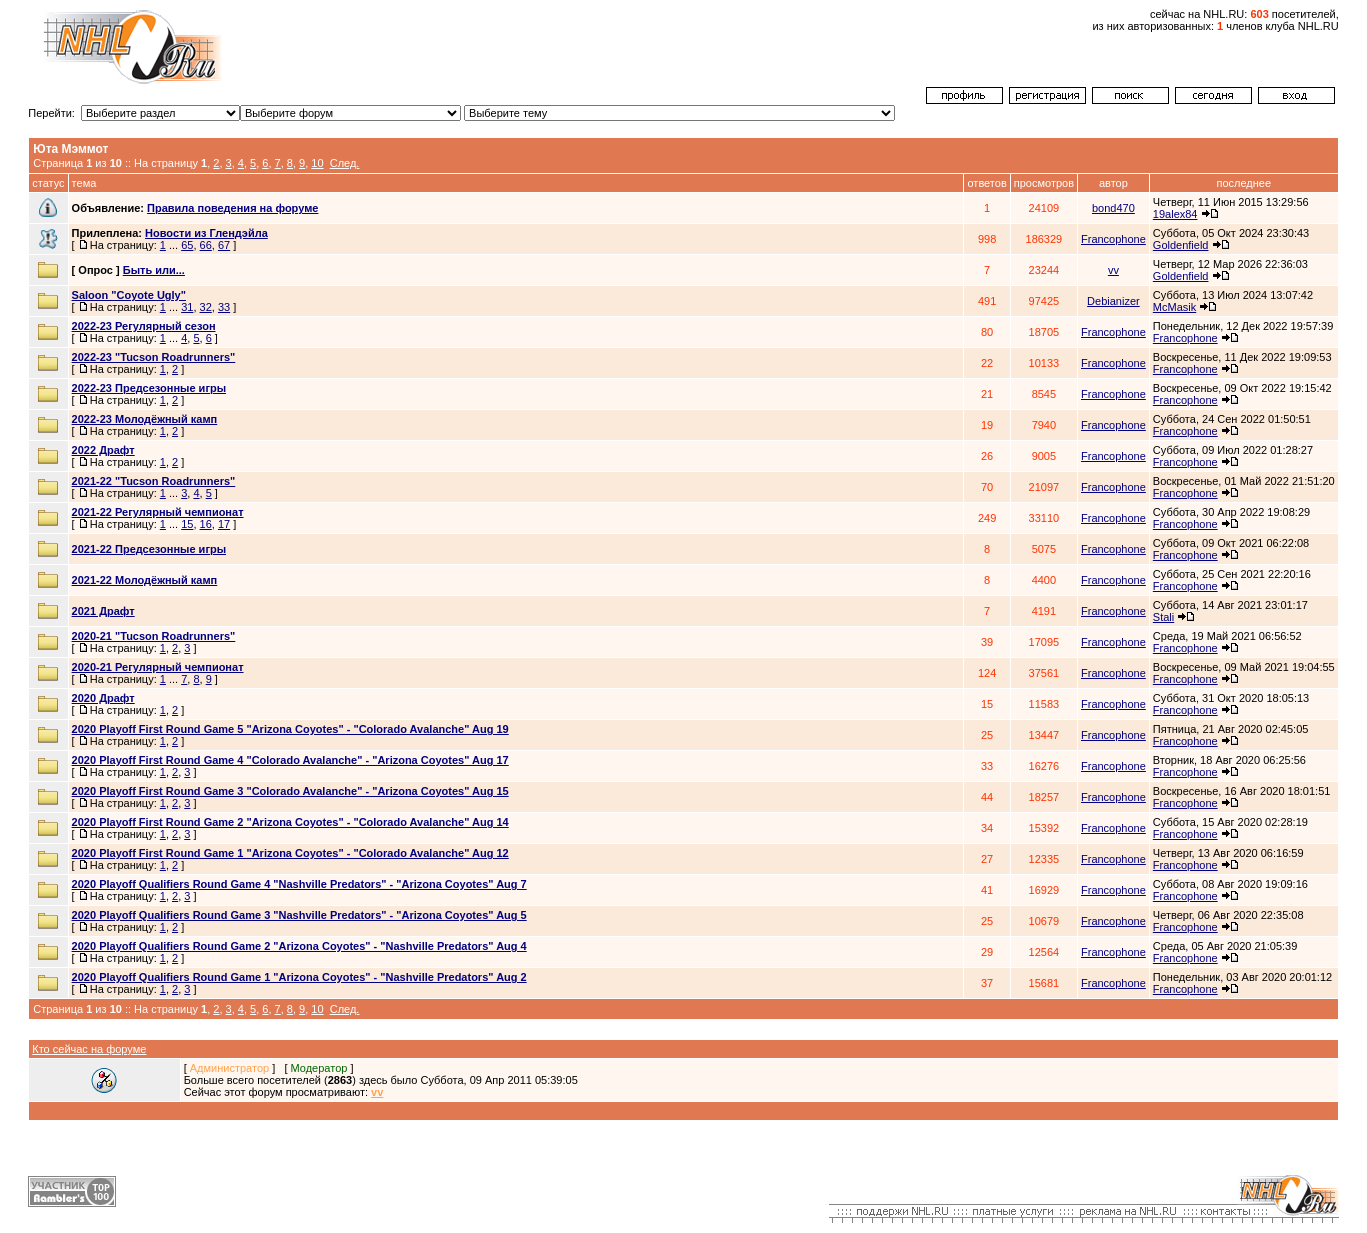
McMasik (1174, 307)
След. (345, 163)
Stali (1163, 617)
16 (206, 524)
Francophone (1113, 239)
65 (187, 245)
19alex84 (1175, 214)
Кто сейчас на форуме (89, 1049)
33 (224, 307)
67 (224, 245)
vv (1113, 270)
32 (206, 307)
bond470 (1113, 208)
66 (206, 245)
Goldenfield (1181, 245)
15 (187, 524)
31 (187, 307)
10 (317, 163)
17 (224, 524)
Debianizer (1113, 301)
